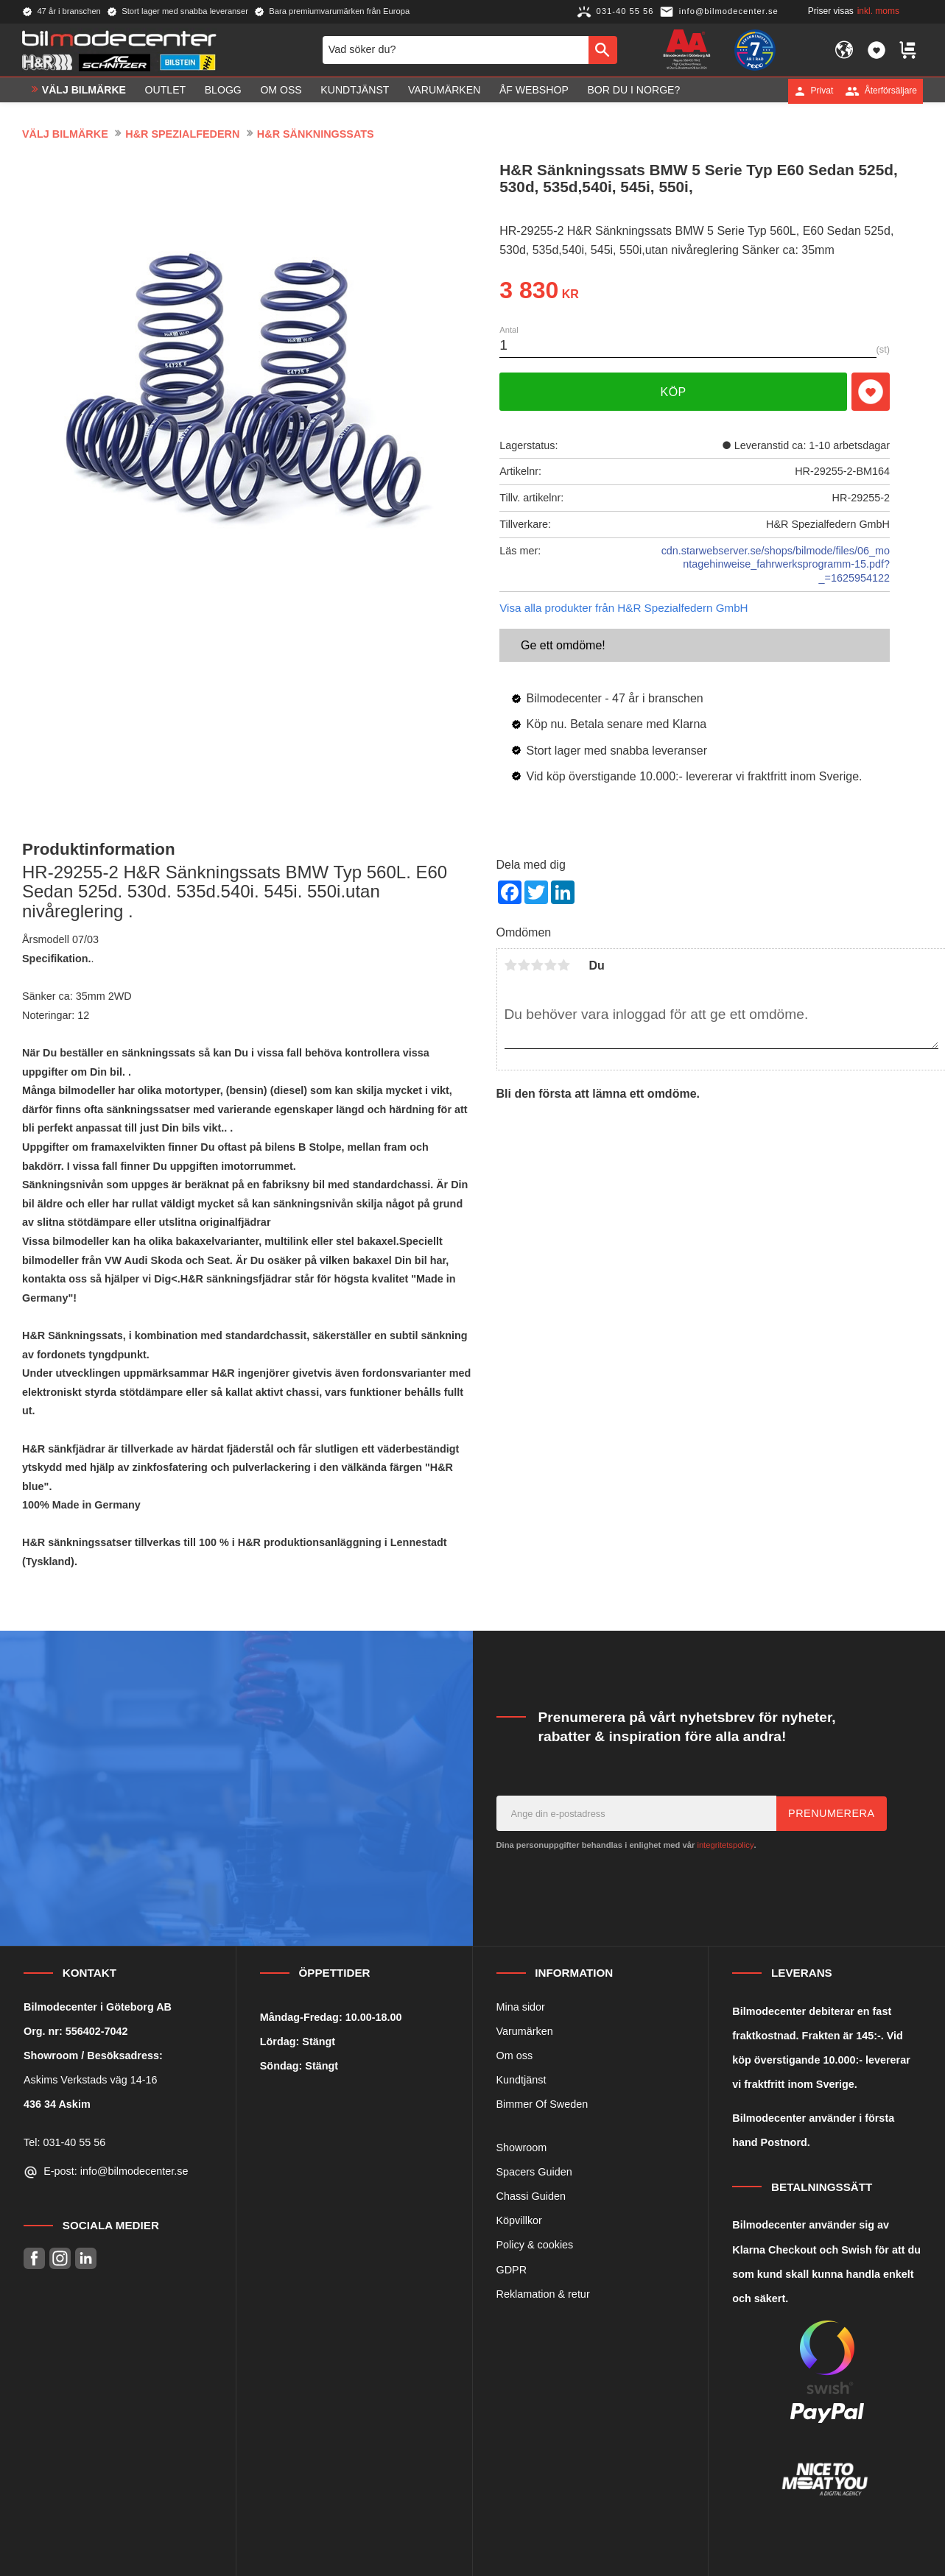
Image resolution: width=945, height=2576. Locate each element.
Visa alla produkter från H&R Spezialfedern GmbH (623, 607)
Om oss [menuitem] (280, 90)
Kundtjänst (521, 2080)
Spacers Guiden (534, 2172)
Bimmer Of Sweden (542, 2104)
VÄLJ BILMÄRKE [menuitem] (84, 90)
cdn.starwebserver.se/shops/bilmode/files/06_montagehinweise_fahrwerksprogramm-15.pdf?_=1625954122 (775, 564)
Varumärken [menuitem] (444, 90)
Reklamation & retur (543, 2294)
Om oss (514, 2055)
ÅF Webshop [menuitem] (534, 90)
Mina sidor (520, 2007)
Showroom (521, 2147)
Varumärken (524, 2031)
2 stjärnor (524, 965)
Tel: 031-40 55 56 (64, 2142)
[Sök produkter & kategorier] (456, 50)
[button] (876, 50)
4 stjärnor (551, 965)
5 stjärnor (564, 965)
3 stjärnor (537, 965)
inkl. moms (878, 11)
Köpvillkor (519, 2220)
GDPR (511, 2270)
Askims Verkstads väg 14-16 (91, 2080)
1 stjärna (511, 965)
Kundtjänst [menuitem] (354, 90)
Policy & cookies (535, 2245)
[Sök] (603, 50)
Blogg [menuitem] (223, 90)
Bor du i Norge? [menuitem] (633, 90)
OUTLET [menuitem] (165, 90)
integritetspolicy (725, 1845)
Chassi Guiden (531, 2196)
